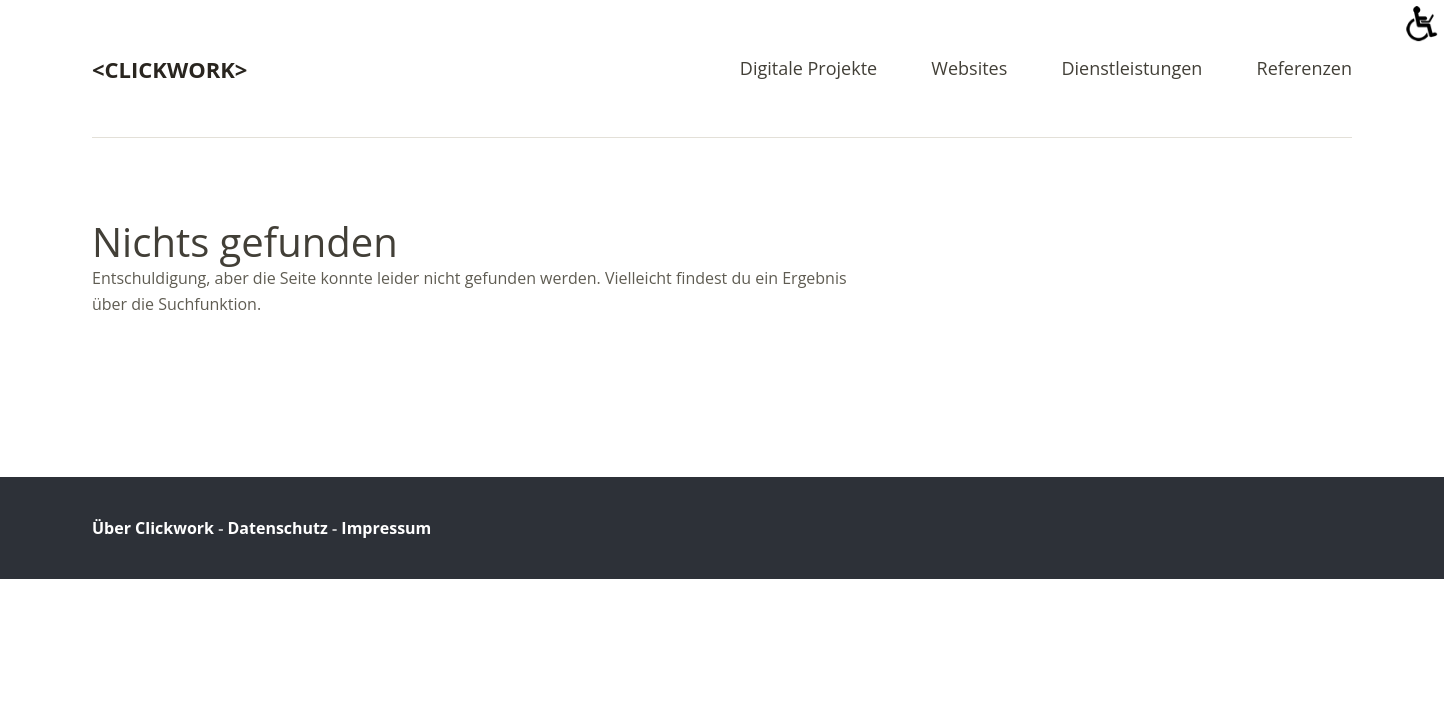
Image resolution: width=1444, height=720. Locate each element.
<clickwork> (169, 69)
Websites (969, 69)
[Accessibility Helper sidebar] (1420, 24)
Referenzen (1304, 69)
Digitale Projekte (808, 69)
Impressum (386, 528)
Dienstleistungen (1131, 69)
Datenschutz (277, 528)
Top (1331, 527)
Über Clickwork (153, 528)
